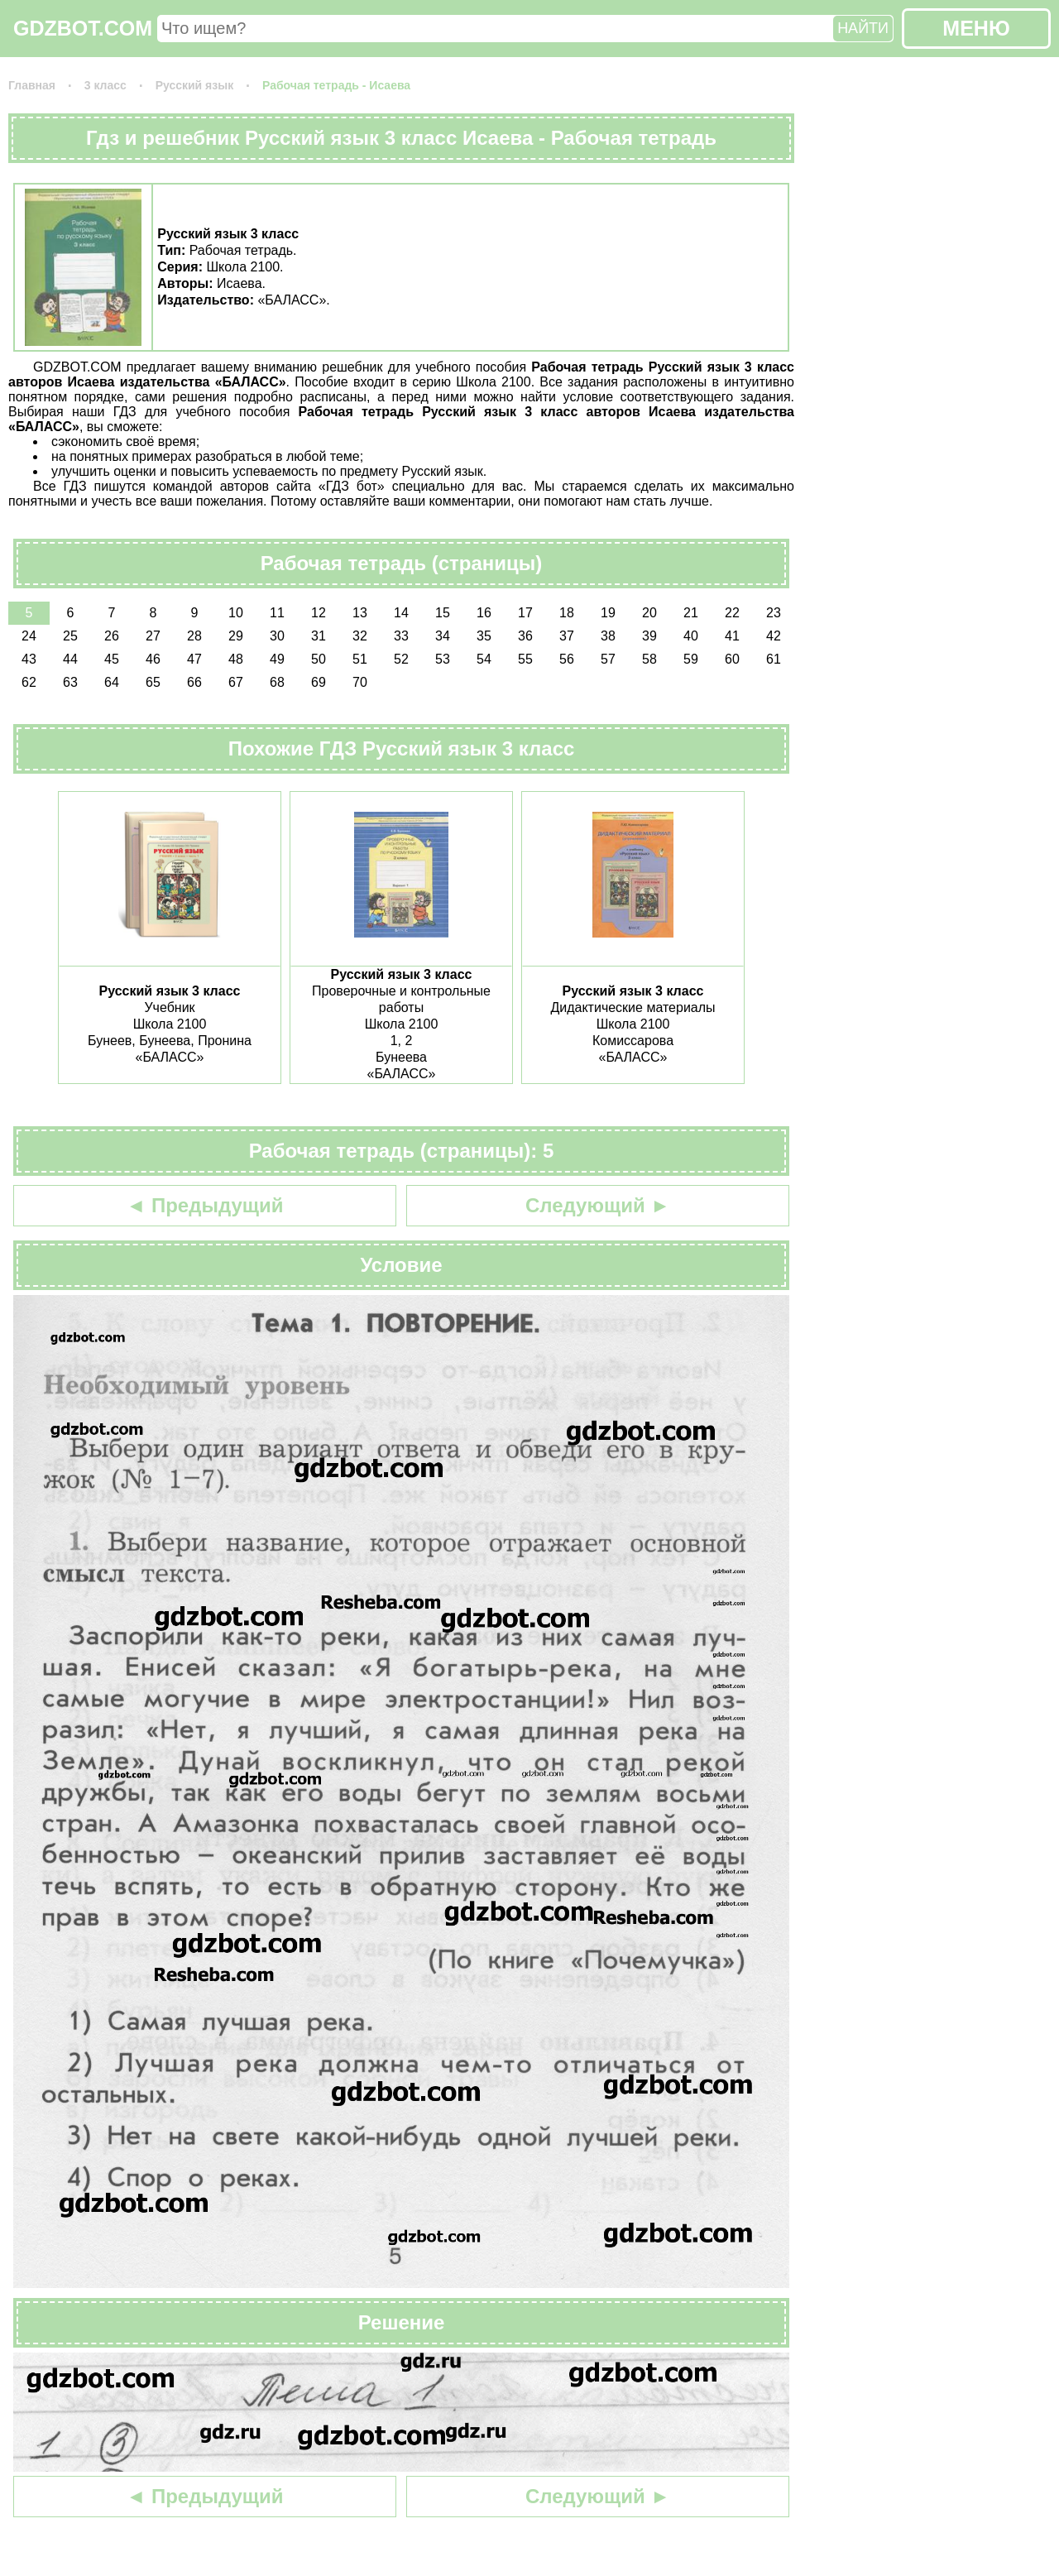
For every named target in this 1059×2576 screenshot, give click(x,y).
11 (277, 613)
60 (732, 659)
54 (484, 659)
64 (111, 682)
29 (235, 636)
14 (401, 613)
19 (608, 613)
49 (277, 659)
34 (442, 636)
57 (608, 659)
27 (153, 636)
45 (111, 659)
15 (442, 613)
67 (235, 682)
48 (235, 659)
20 (649, 613)
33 (401, 636)
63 (70, 682)
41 (732, 636)
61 (773, 659)
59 (690, 659)
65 (153, 682)
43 (29, 659)
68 (277, 682)
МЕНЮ (975, 28)
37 (566, 636)
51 (359, 659)
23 (773, 613)
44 (70, 659)
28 (194, 636)
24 (29, 636)
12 (318, 613)
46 (153, 659)
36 (525, 636)
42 (773, 636)
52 (401, 659)
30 (277, 636)
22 (732, 613)
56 (566, 659)
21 (690, 613)
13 (359, 613)
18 (566, 613)
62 (29, 682)
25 (70, 636)
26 (111, 636)
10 (235, 613)
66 (194, 682)
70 (359, 682)
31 (318, 636)
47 (194, 659)
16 (484, 613)
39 (649, 636)
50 (318, 659)
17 (525, 613)
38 (608, 636)
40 (690, 636)
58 (649, 659)
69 (318, 682)
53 (442, 659)
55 (525, 659)
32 (359, 636)
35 (484, 636)
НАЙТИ (863, 28)
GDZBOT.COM (82, 28)
